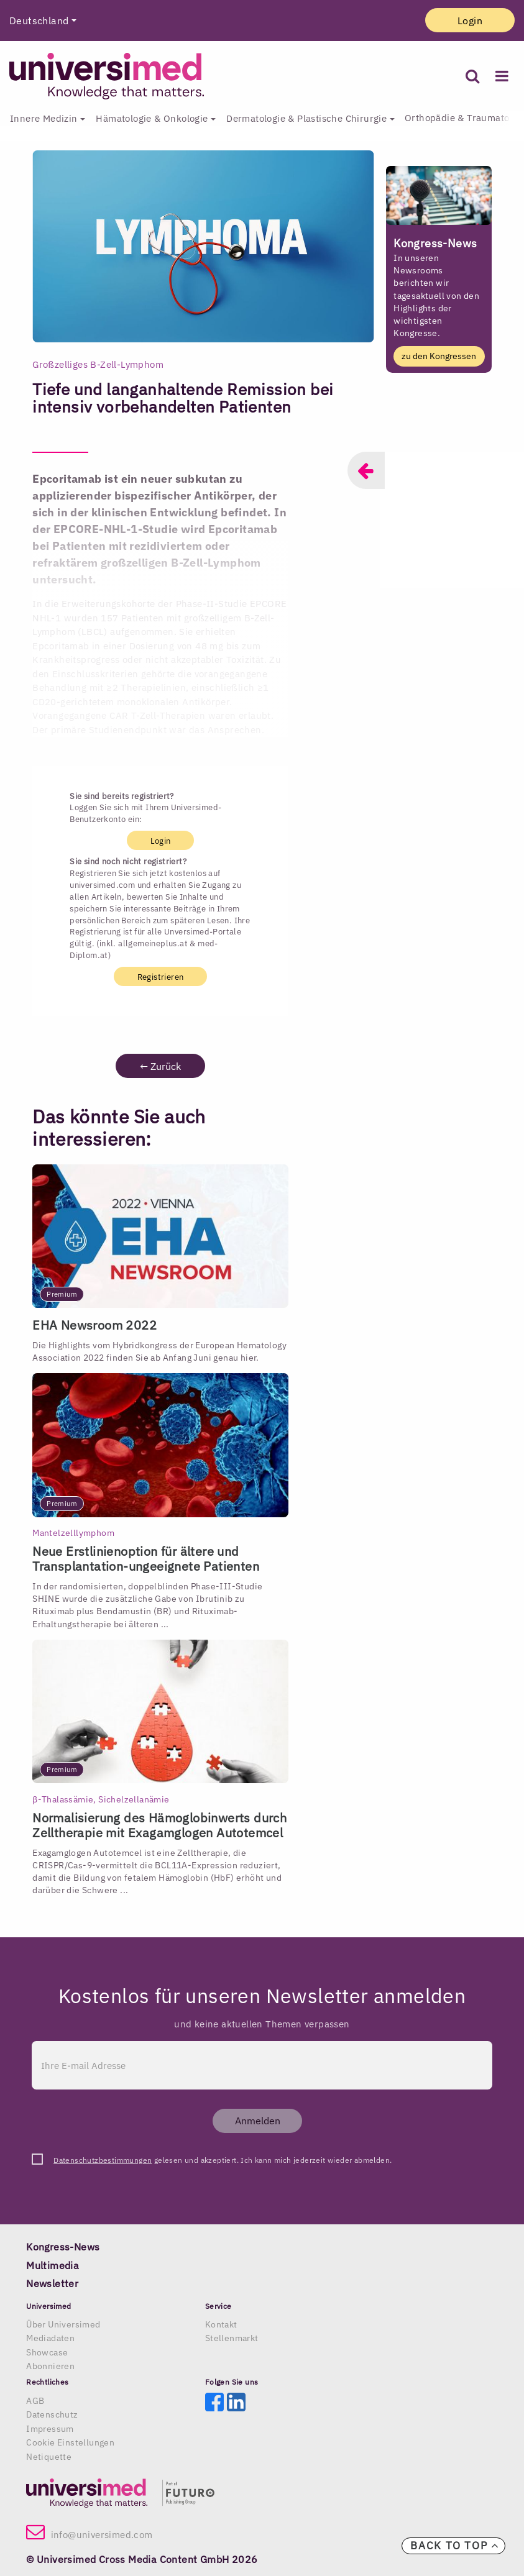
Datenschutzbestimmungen (102, 2160)
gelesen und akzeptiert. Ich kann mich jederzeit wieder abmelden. (222, 2160)
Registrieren (160, 976)
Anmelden (257, 2120)
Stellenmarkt (232, 2338)
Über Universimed (63, 2324)
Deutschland (38, 20)
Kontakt (221, 2324)
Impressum (50, 2428)
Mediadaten (50, 2338)
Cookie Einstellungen (70, 2442)
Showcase (47, 2352)
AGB (35, 2400)
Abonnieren (50, 2366)
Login (469, 20)
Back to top (454, 2545)
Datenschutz (52, 2414)
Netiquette (48, 2456)
